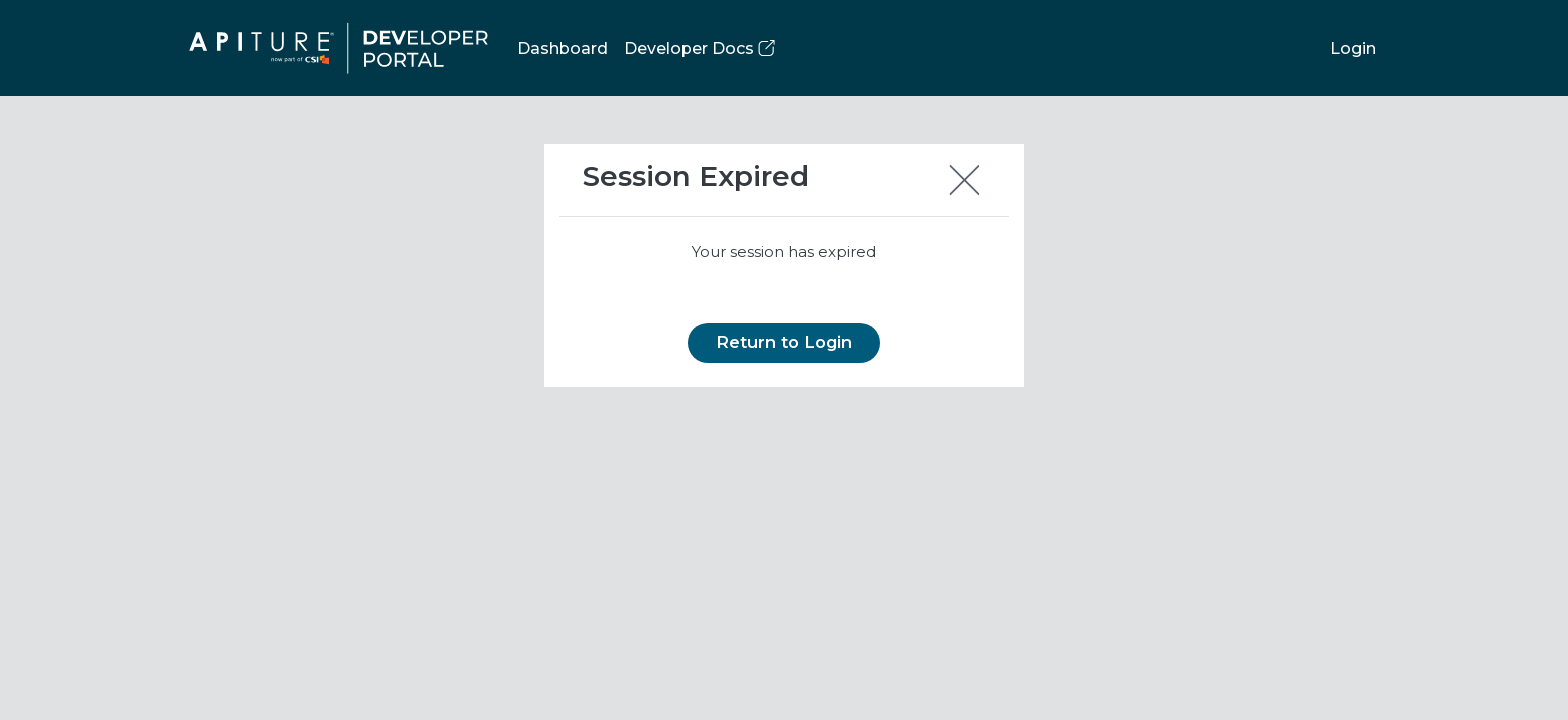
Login (1353, 48)
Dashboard (562, 48)
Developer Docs (699, 48)
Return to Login (784, 342)
